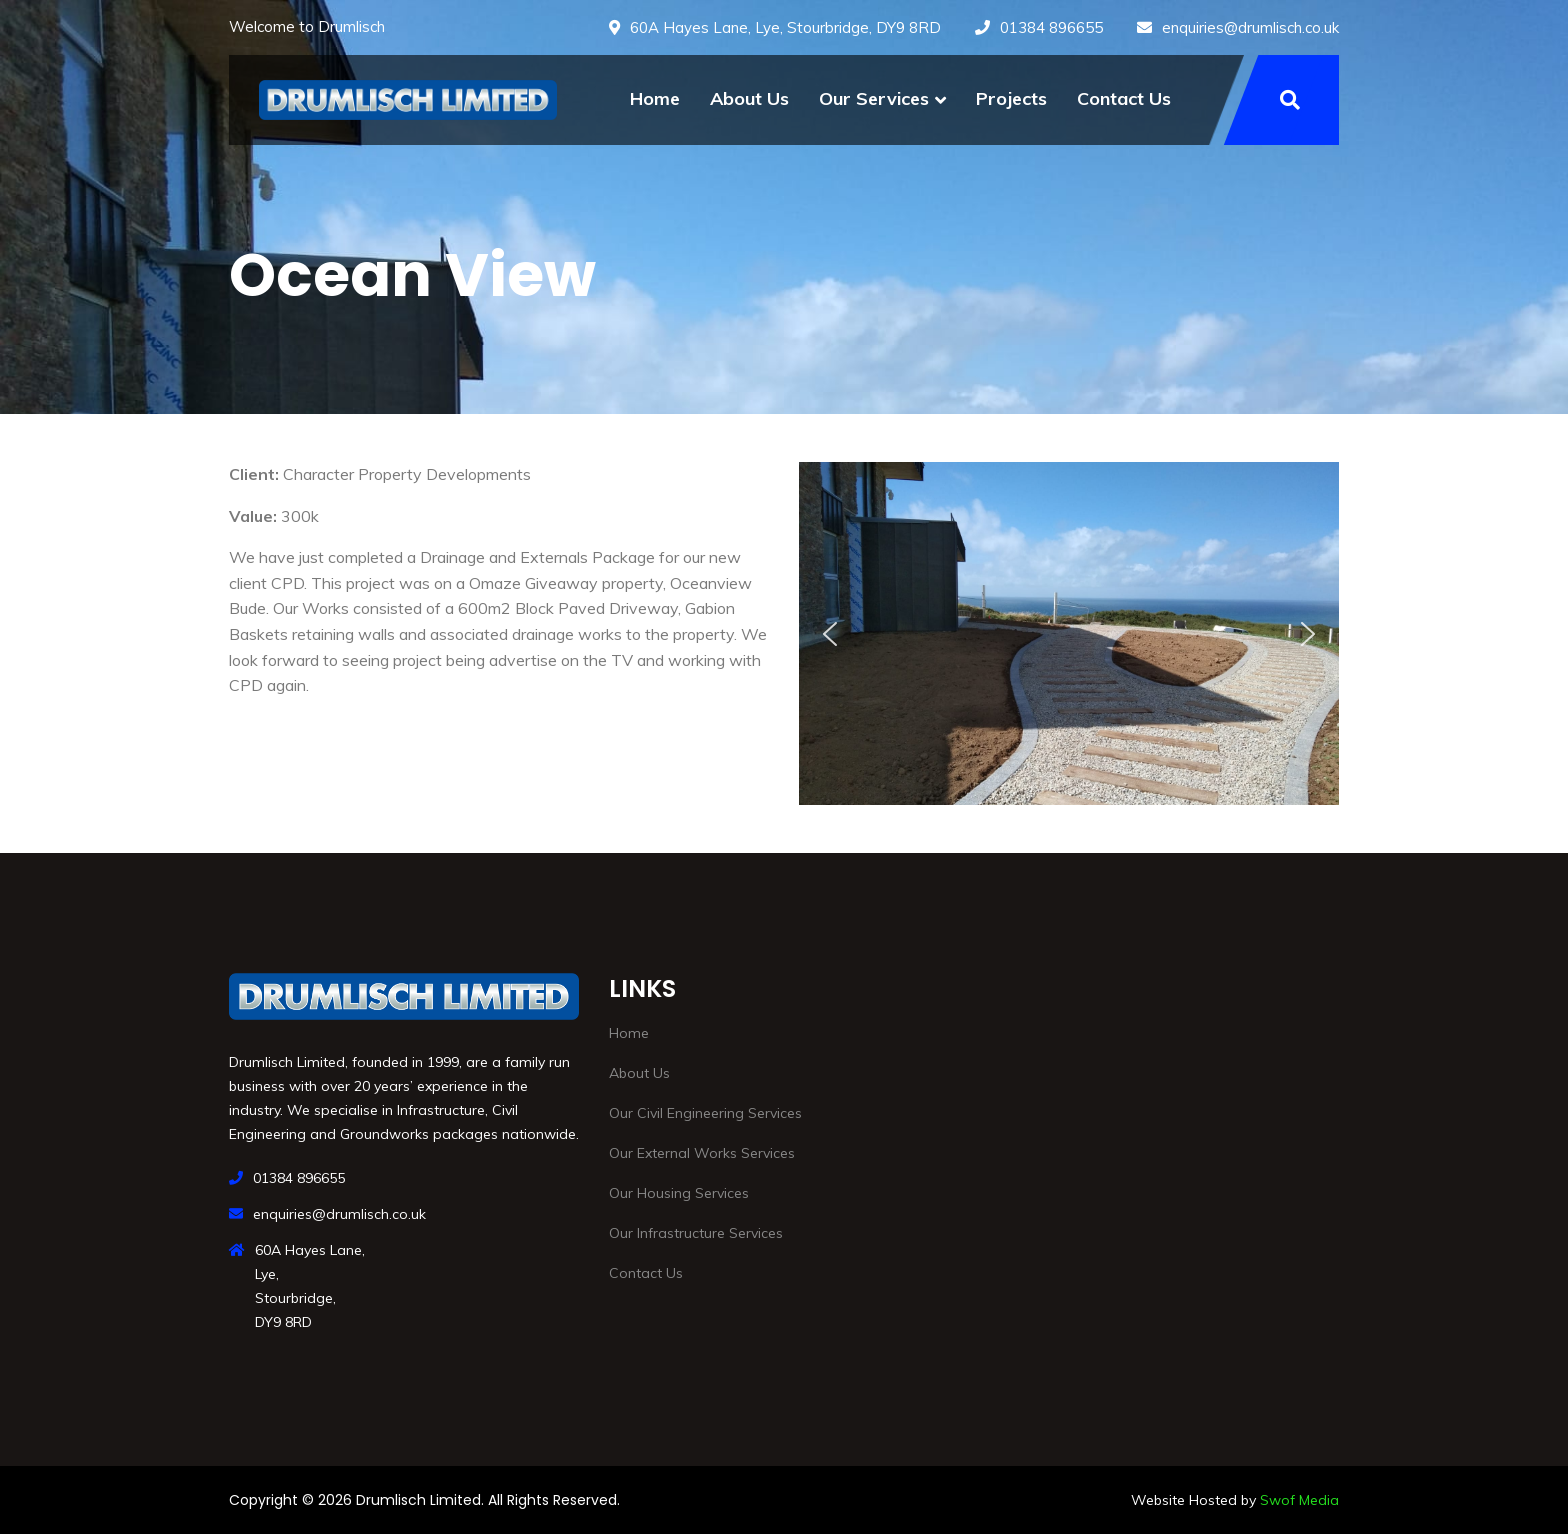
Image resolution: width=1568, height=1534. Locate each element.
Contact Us (1124, 98)
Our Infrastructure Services (696, 1233)
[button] (830, 634)
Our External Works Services (702, 1153)
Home (655, 98)
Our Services (874, 98)
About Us (749, 98)
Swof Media (1299, 1500)
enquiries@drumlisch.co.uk (1250, 27)
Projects (1011, 98)
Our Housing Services (679, 1193)
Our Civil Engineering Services (705, 1113)
